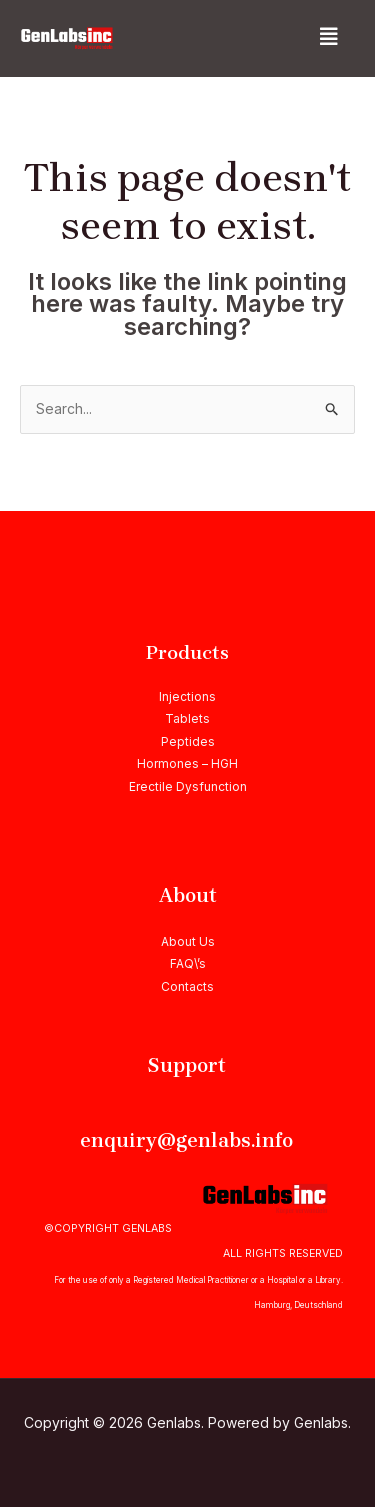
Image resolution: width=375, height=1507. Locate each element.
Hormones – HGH (187, 763)
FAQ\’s (188, 963)
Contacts (187, 986)
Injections (187, 696)
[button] (329, 37)
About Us (188, 941)
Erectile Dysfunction (188, 786)
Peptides (188, 741)
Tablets (187, 718)
